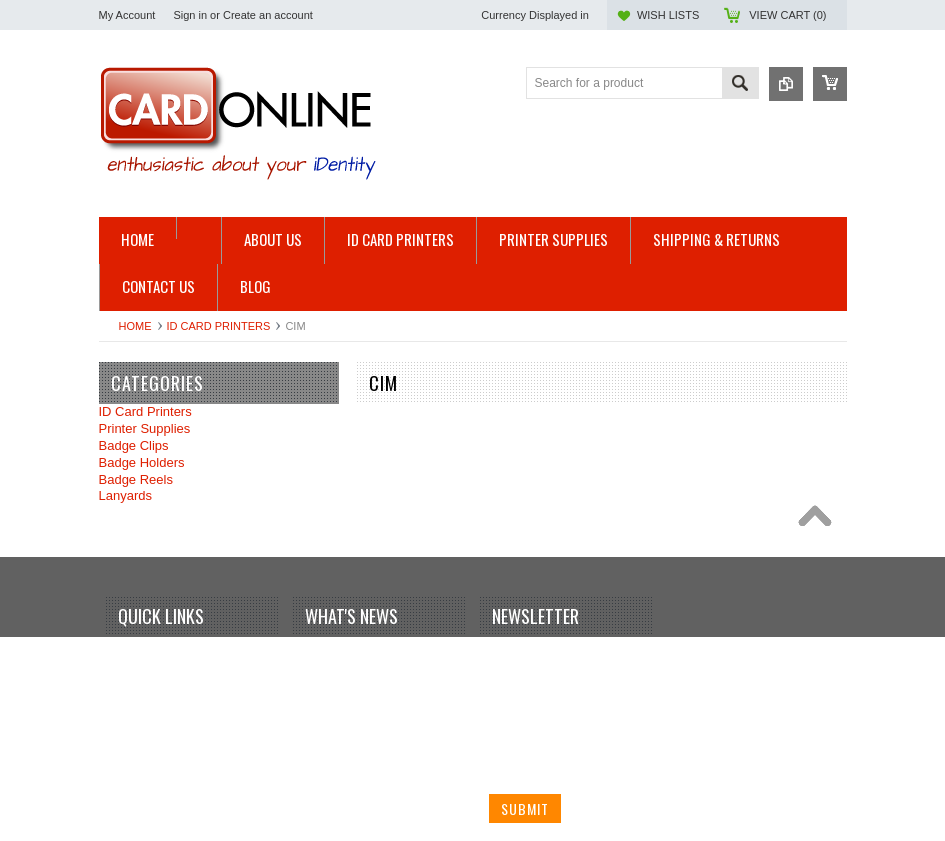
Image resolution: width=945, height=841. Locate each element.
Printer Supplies (145, 428)
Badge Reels (136, 479)
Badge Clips (134, 445)
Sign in (190, 15)
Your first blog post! (363, 651)
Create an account (268, 15)
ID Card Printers (219, 326)
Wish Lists (668, 15)
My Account (127, 15)
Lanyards (125, 495)
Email (505, 730)
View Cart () (787, 15)
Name (506, 655)
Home (135, 326)
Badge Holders (142, 462)
